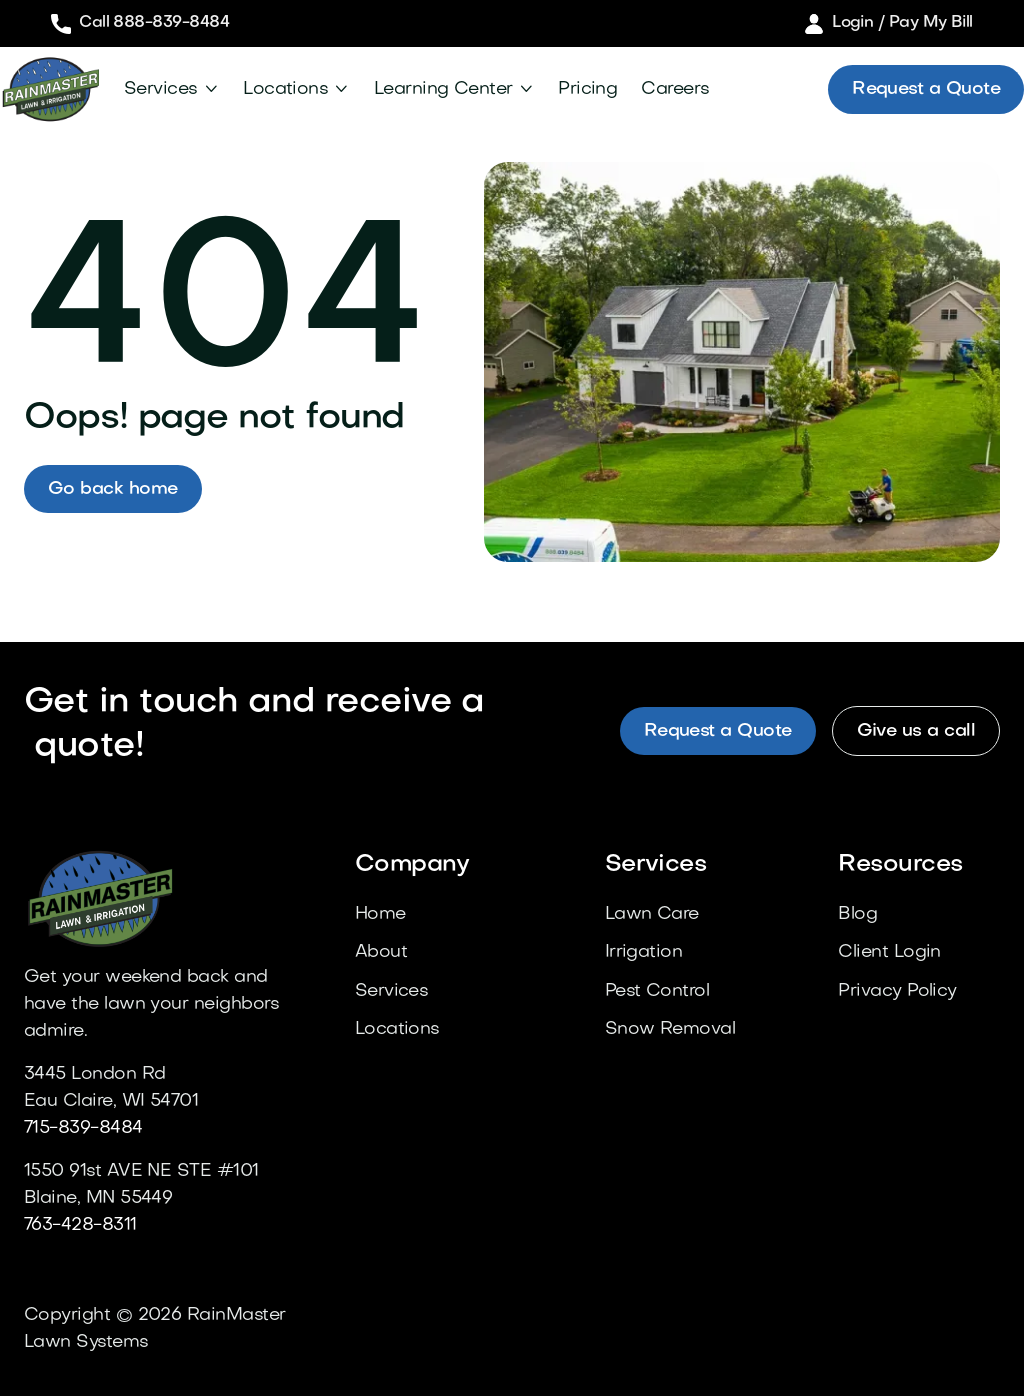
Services (161, 89)
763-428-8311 (80, 1225)
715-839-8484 (83, 1128)
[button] (171, 89)
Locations (285, 89)
